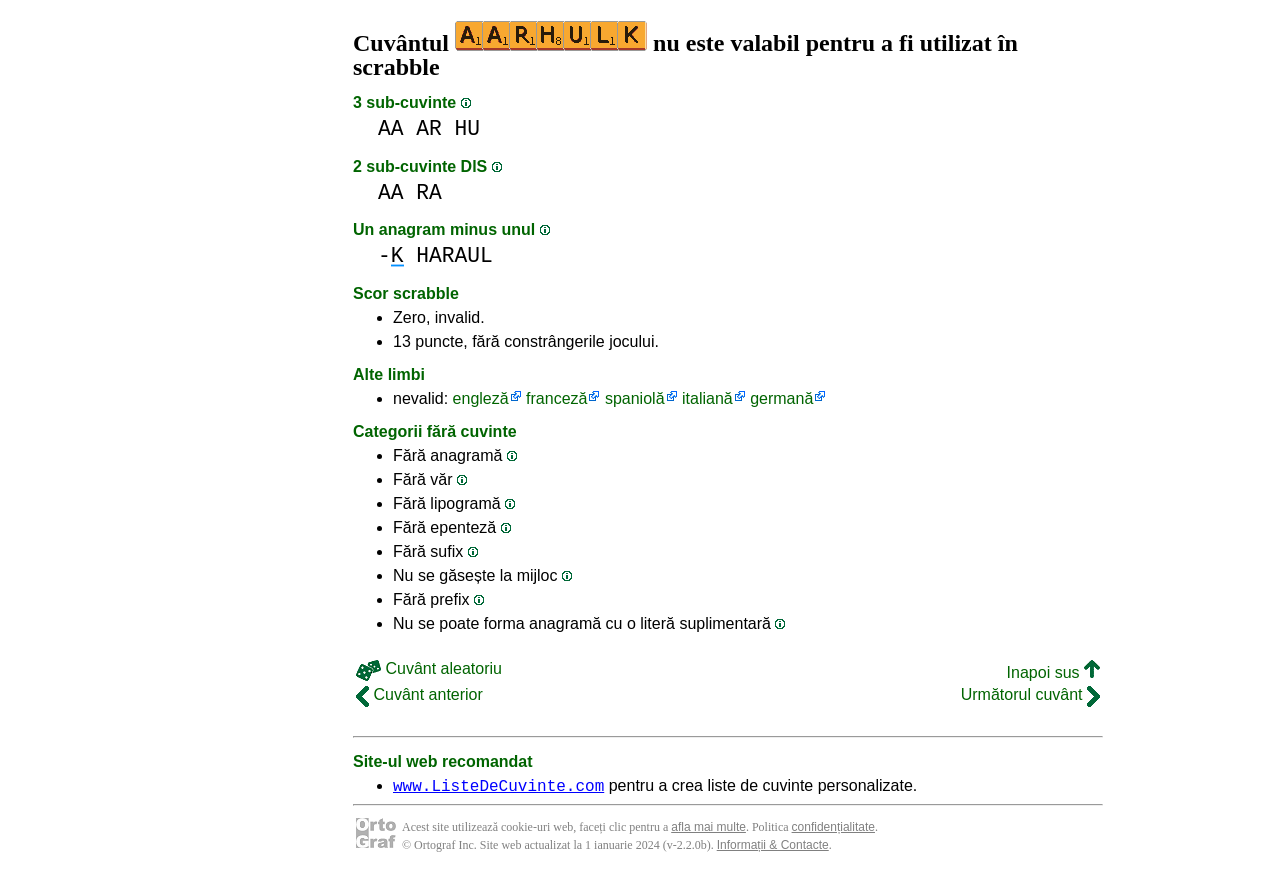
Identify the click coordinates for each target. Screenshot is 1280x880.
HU (468, 128)
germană (781, 398)
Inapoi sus (1053, 672)
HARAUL (454, 255)
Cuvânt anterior (419, 694)
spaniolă (635, 398)
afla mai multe (708, 830)
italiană (707, 398)
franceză (556, 398)
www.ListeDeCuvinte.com (498, 788)
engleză (481, 398)
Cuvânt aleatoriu (429, 668)
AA (391, 128)
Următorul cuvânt (1030, 694)
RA (429, 192)
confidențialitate (833, 830)
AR (429, 128)
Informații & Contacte (773, 848)
